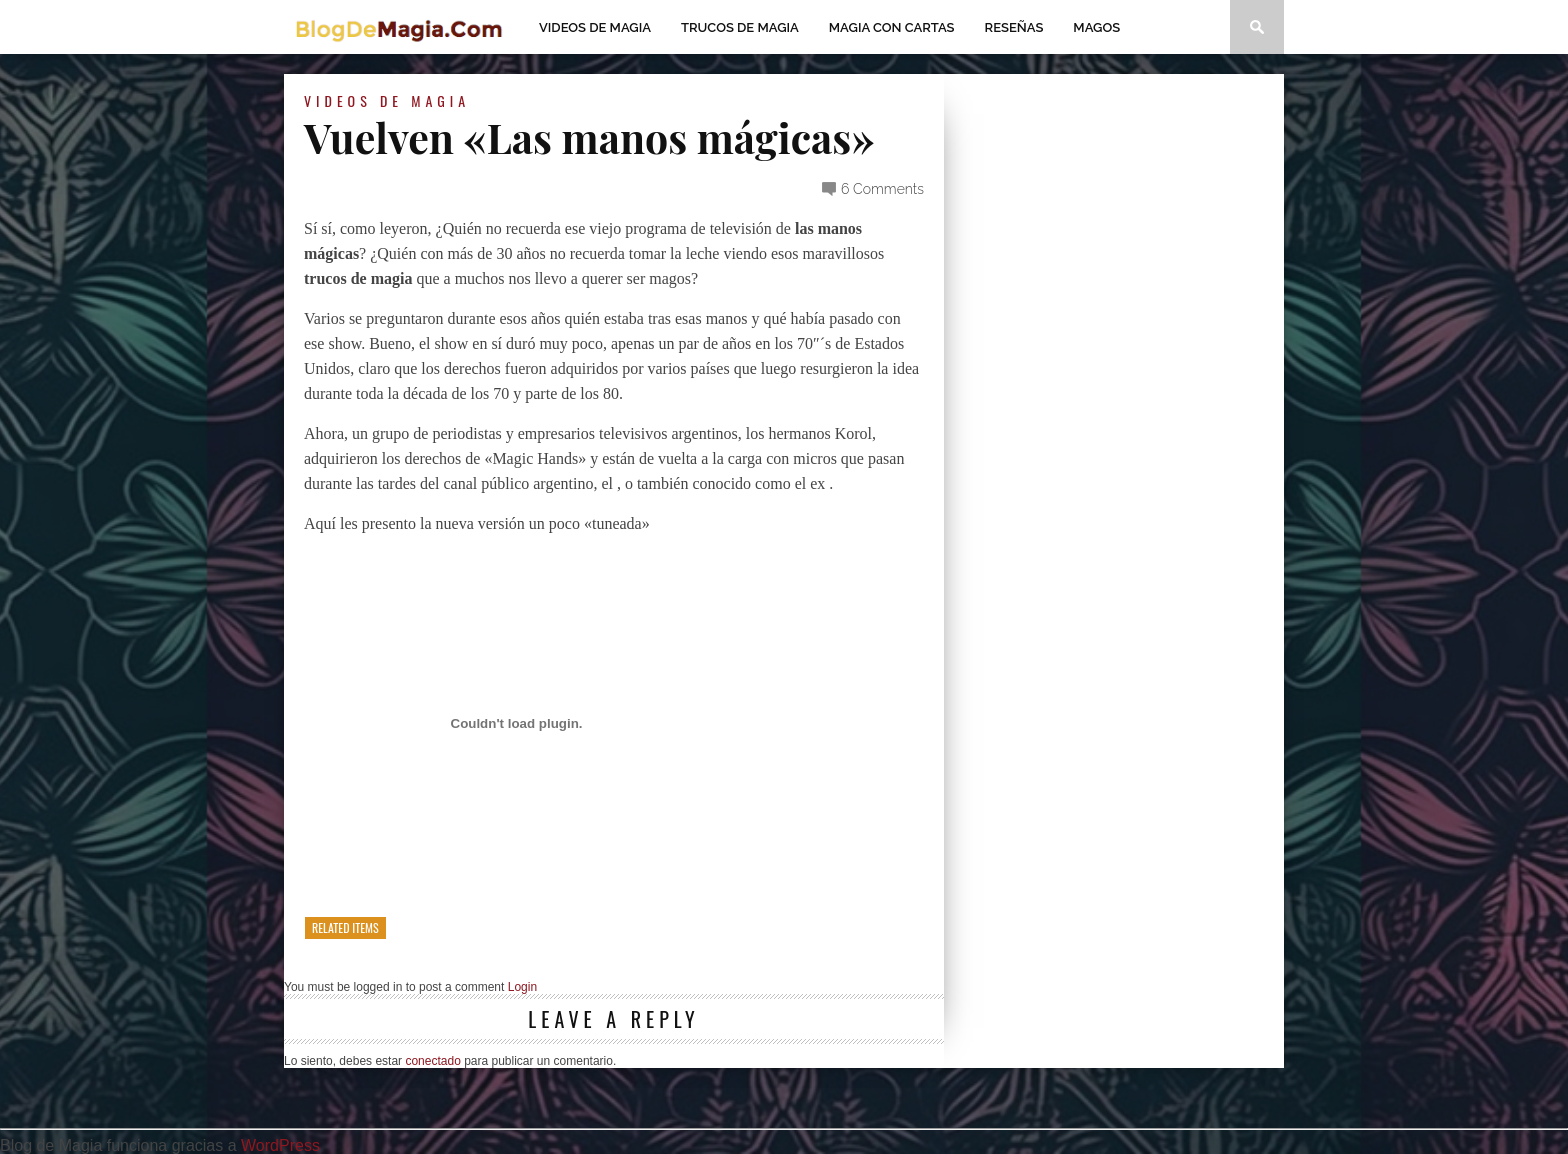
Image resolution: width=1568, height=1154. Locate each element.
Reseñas (1014, 27)
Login (522, 987)
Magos (1096, 27)
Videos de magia (595, 27)
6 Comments (882, 189)
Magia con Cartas (892, 27)
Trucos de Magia (740, 27)
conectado (432, 1061)
